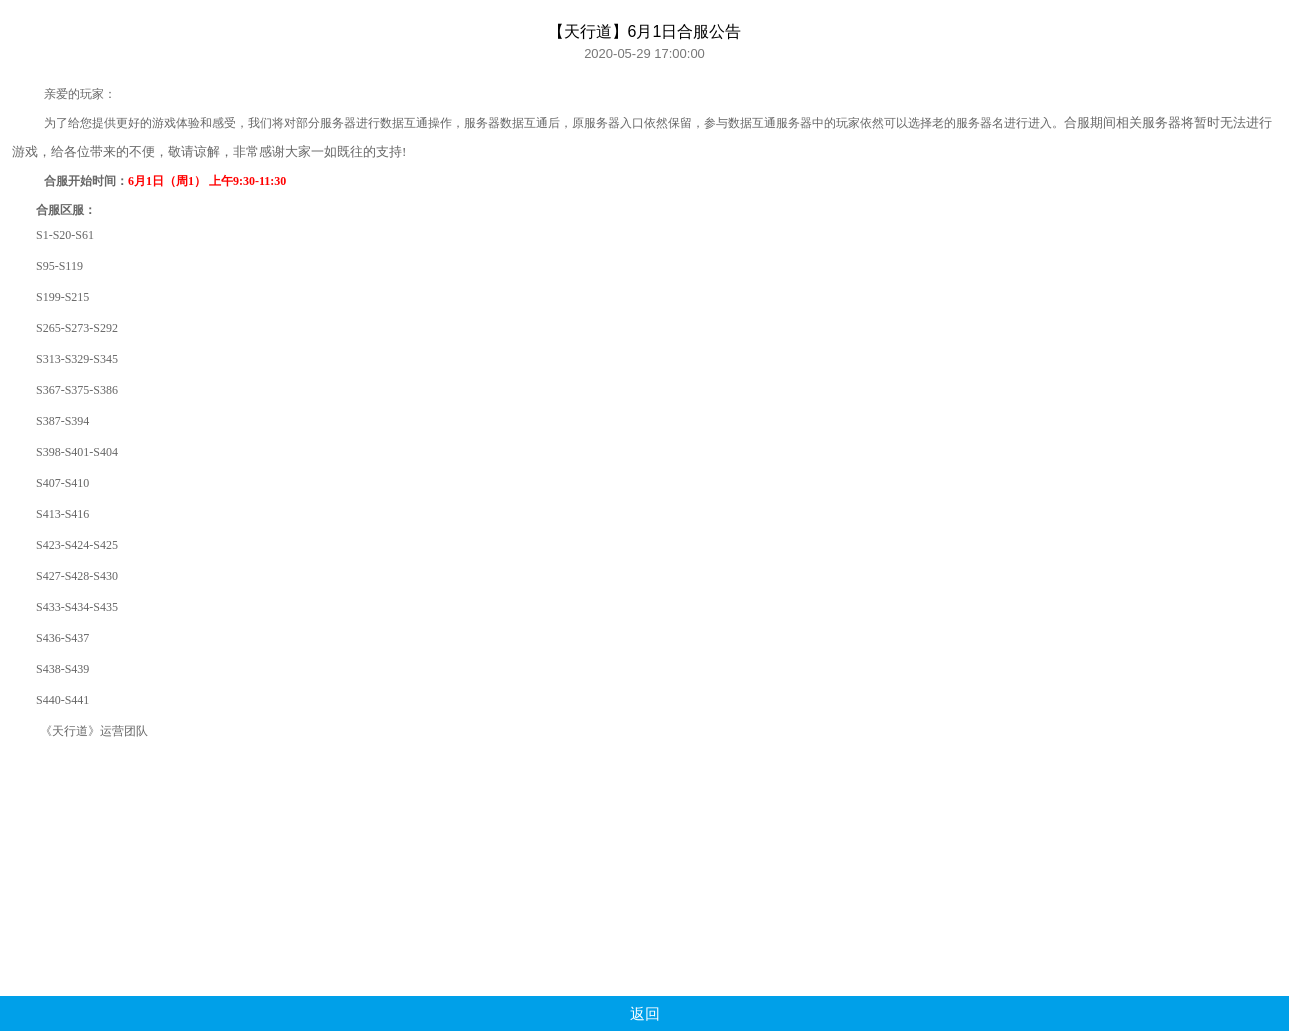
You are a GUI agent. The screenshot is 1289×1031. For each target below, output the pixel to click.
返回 (645, 1013)
